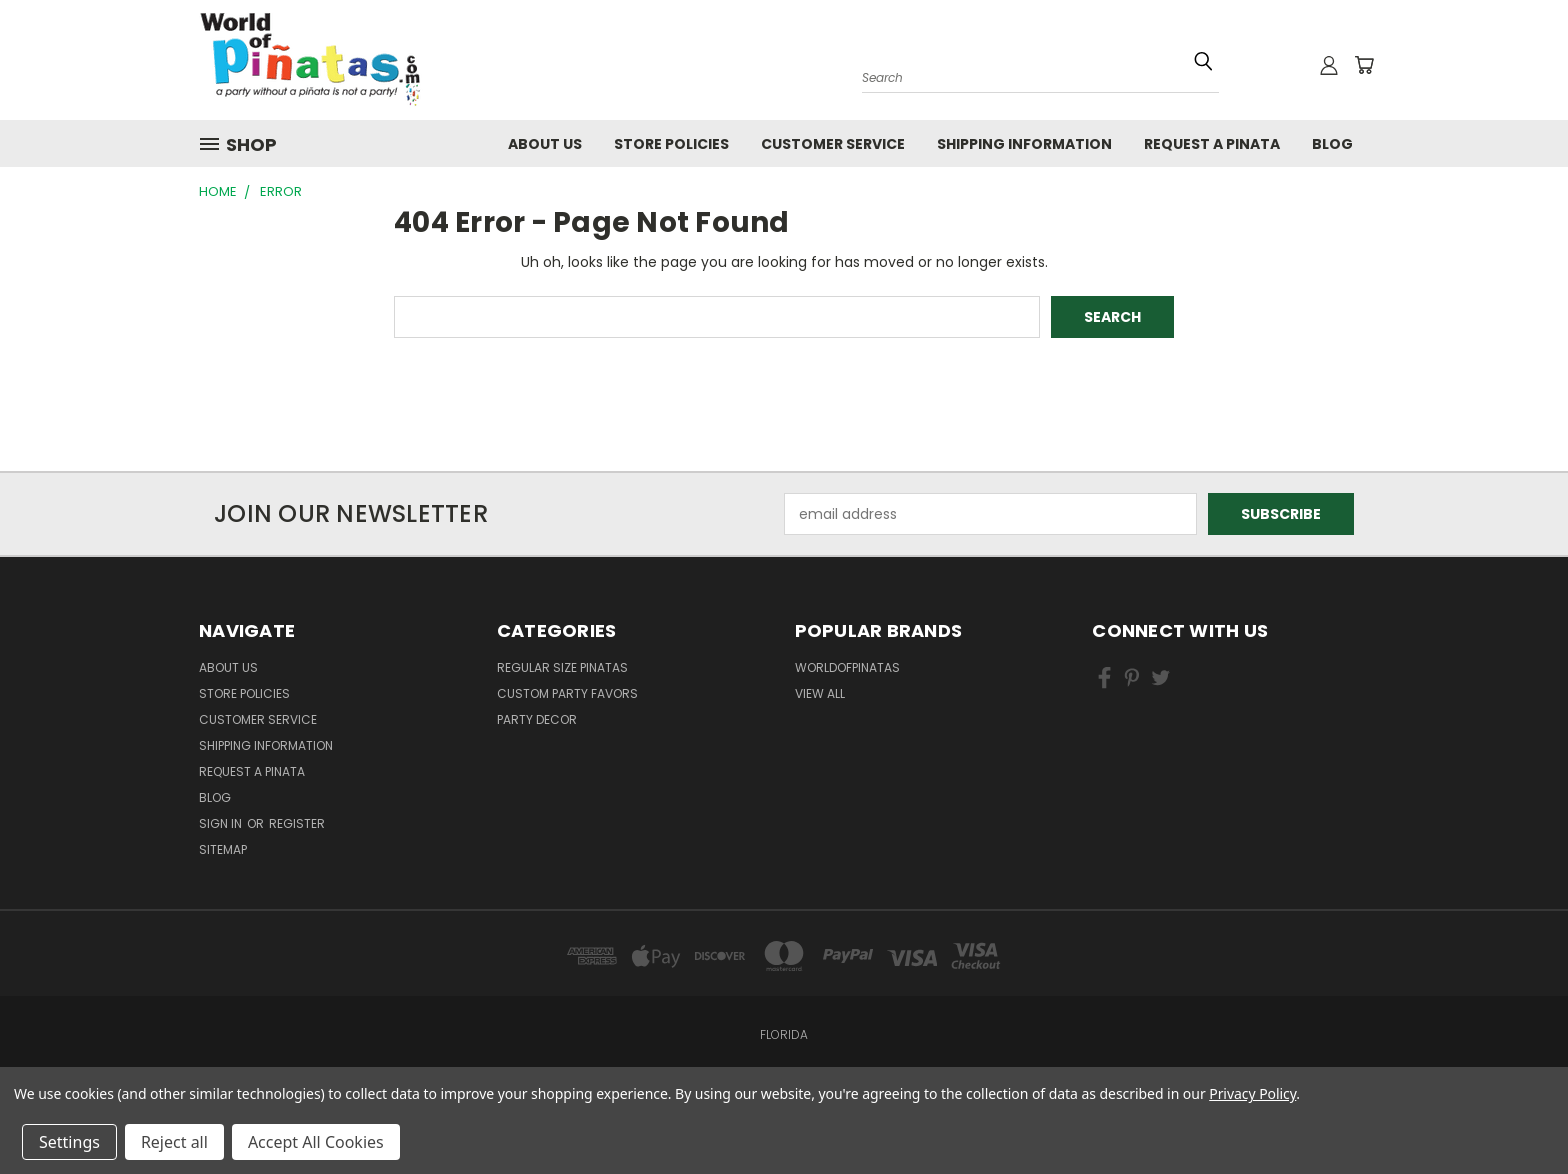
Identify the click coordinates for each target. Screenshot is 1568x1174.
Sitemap (223, 849)
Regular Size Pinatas (562, 667)
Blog (1332, 144)
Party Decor (537, 719)
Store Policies (671, 144)
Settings (69, 1142)
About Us (545, 144)
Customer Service (833, 144)
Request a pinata (1212, 144)
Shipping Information (1024, 144)
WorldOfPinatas (847, 667)
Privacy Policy (1252, 1093)
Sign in (222, 823)
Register (297, 823)
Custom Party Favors (567, 693)
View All (820, 693)
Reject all (174, 1142)
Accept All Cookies (316, 1142)
